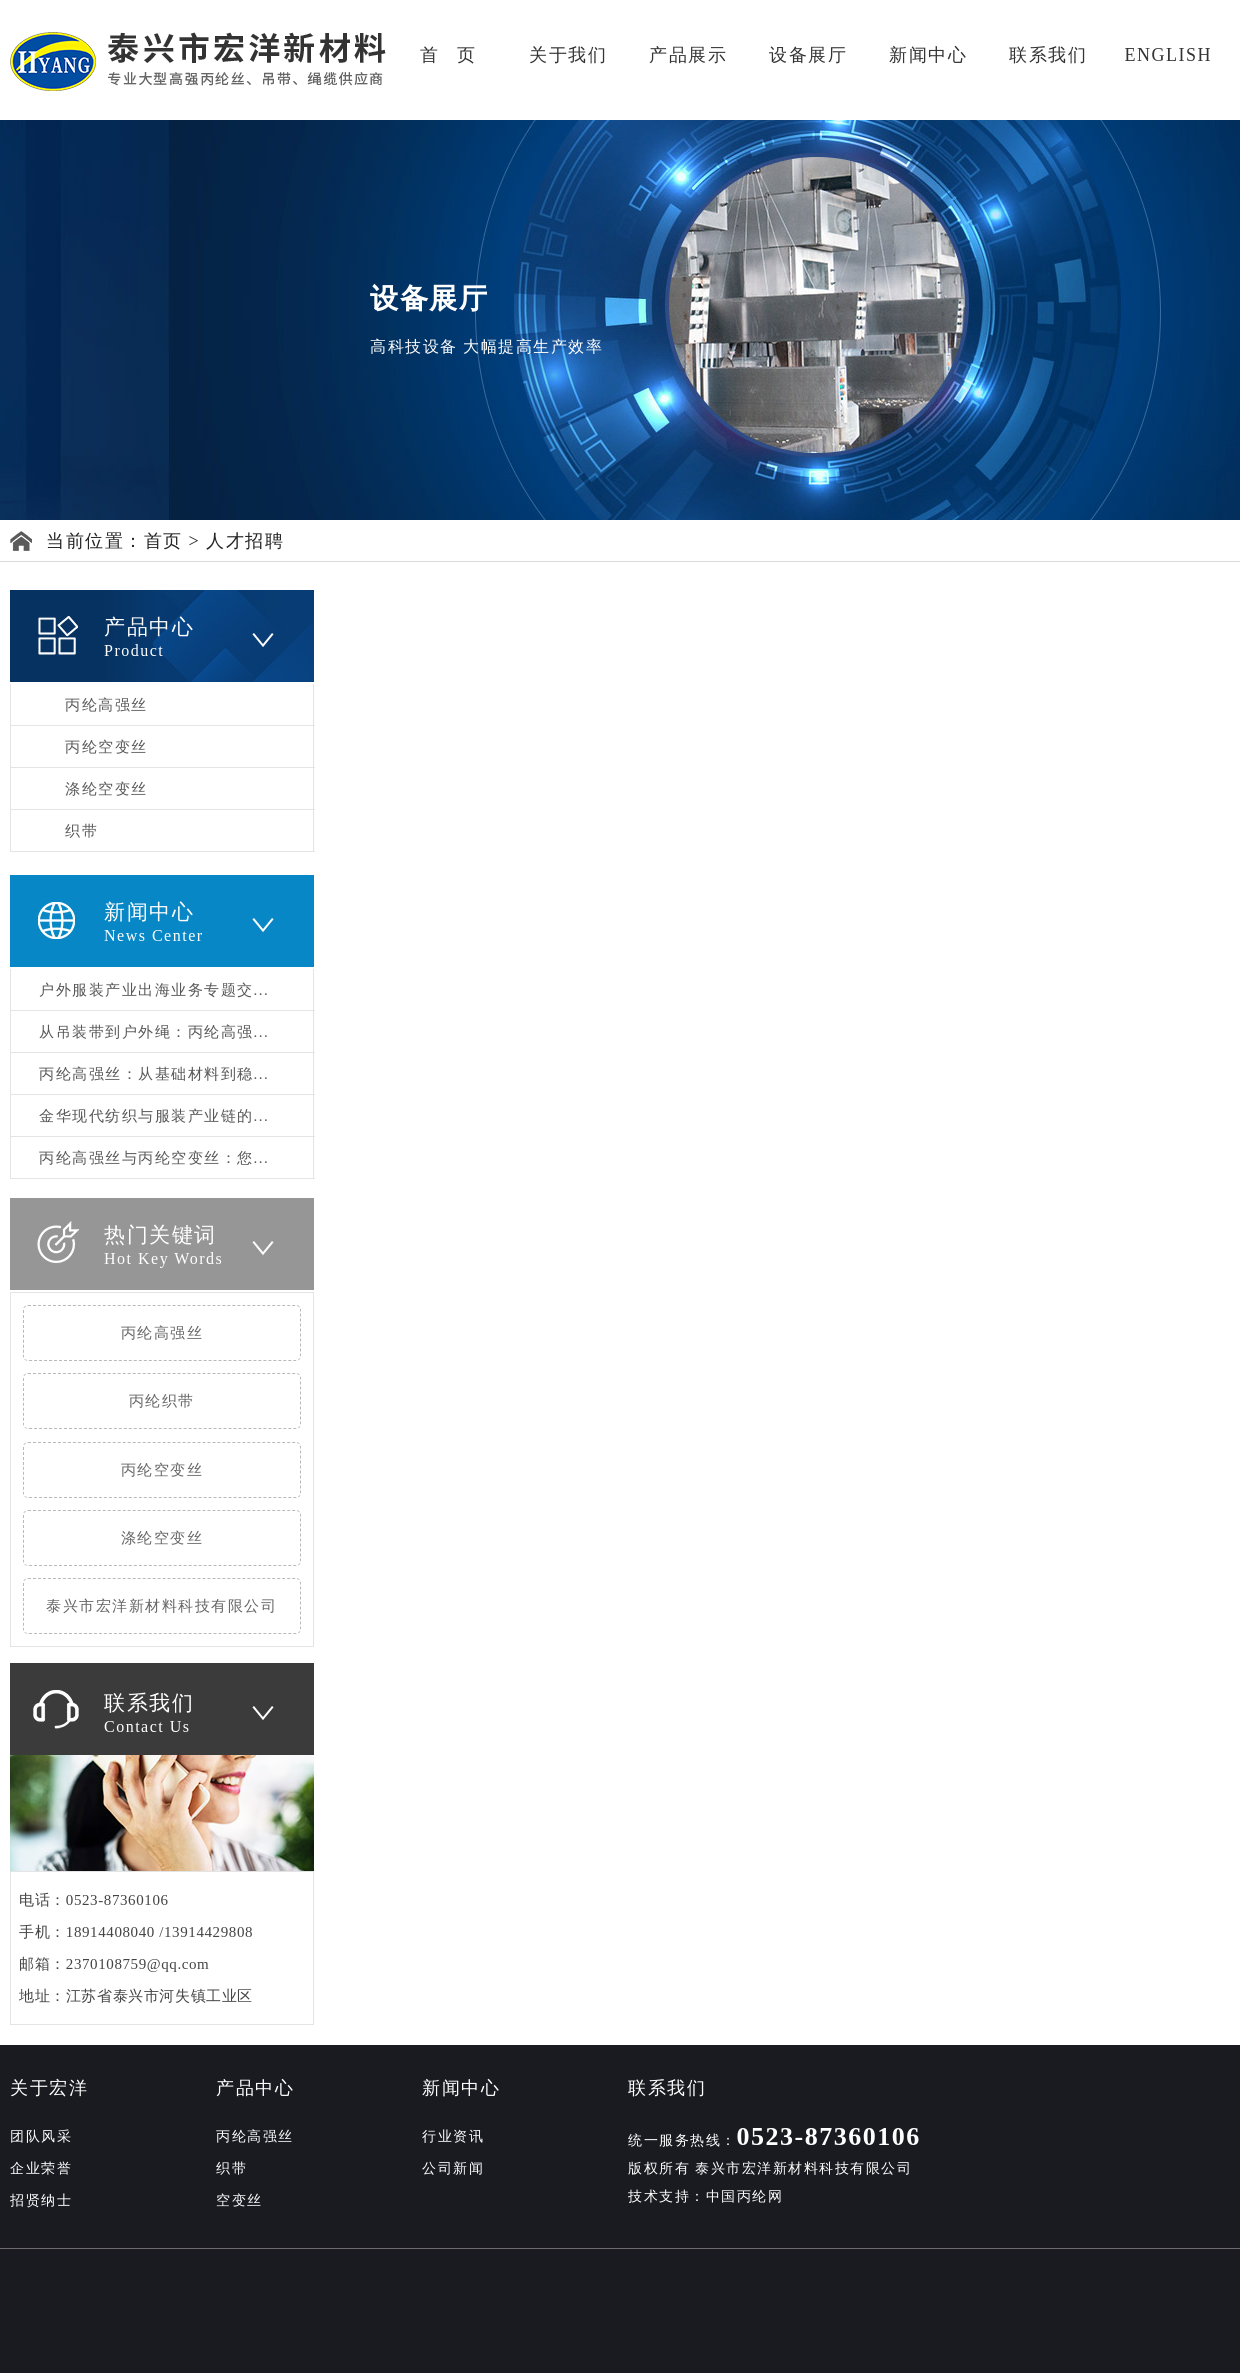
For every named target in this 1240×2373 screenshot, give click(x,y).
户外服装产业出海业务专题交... (154, 990)
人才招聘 (245, 541)
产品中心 (255, 2088)
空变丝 (239, 2200)
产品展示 (688, 55)
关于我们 (568, 55)
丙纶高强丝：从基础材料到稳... (154, 1074)
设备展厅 (808, 55)
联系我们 (1048, 55)
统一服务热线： (774, 2140)
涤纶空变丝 (106, 789)
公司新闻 (453, 2168)
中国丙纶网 (745, 2196)
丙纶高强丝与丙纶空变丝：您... (154, 1158)
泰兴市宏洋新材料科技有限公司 (161, 1606)
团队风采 (41, 2136)
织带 (81, 831)
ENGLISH (1168, 55)
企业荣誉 (41, 2168)
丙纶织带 (162, 1401)
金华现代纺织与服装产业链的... (154, 1116)
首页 (163, 541)
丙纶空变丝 (106, 747)
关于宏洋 (49, 2088)
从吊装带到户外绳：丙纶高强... (154, 1032)
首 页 (448, 55)
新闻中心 (928, 55)
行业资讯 (453, 2136)
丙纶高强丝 (106, 705)
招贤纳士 (41, 2200)
